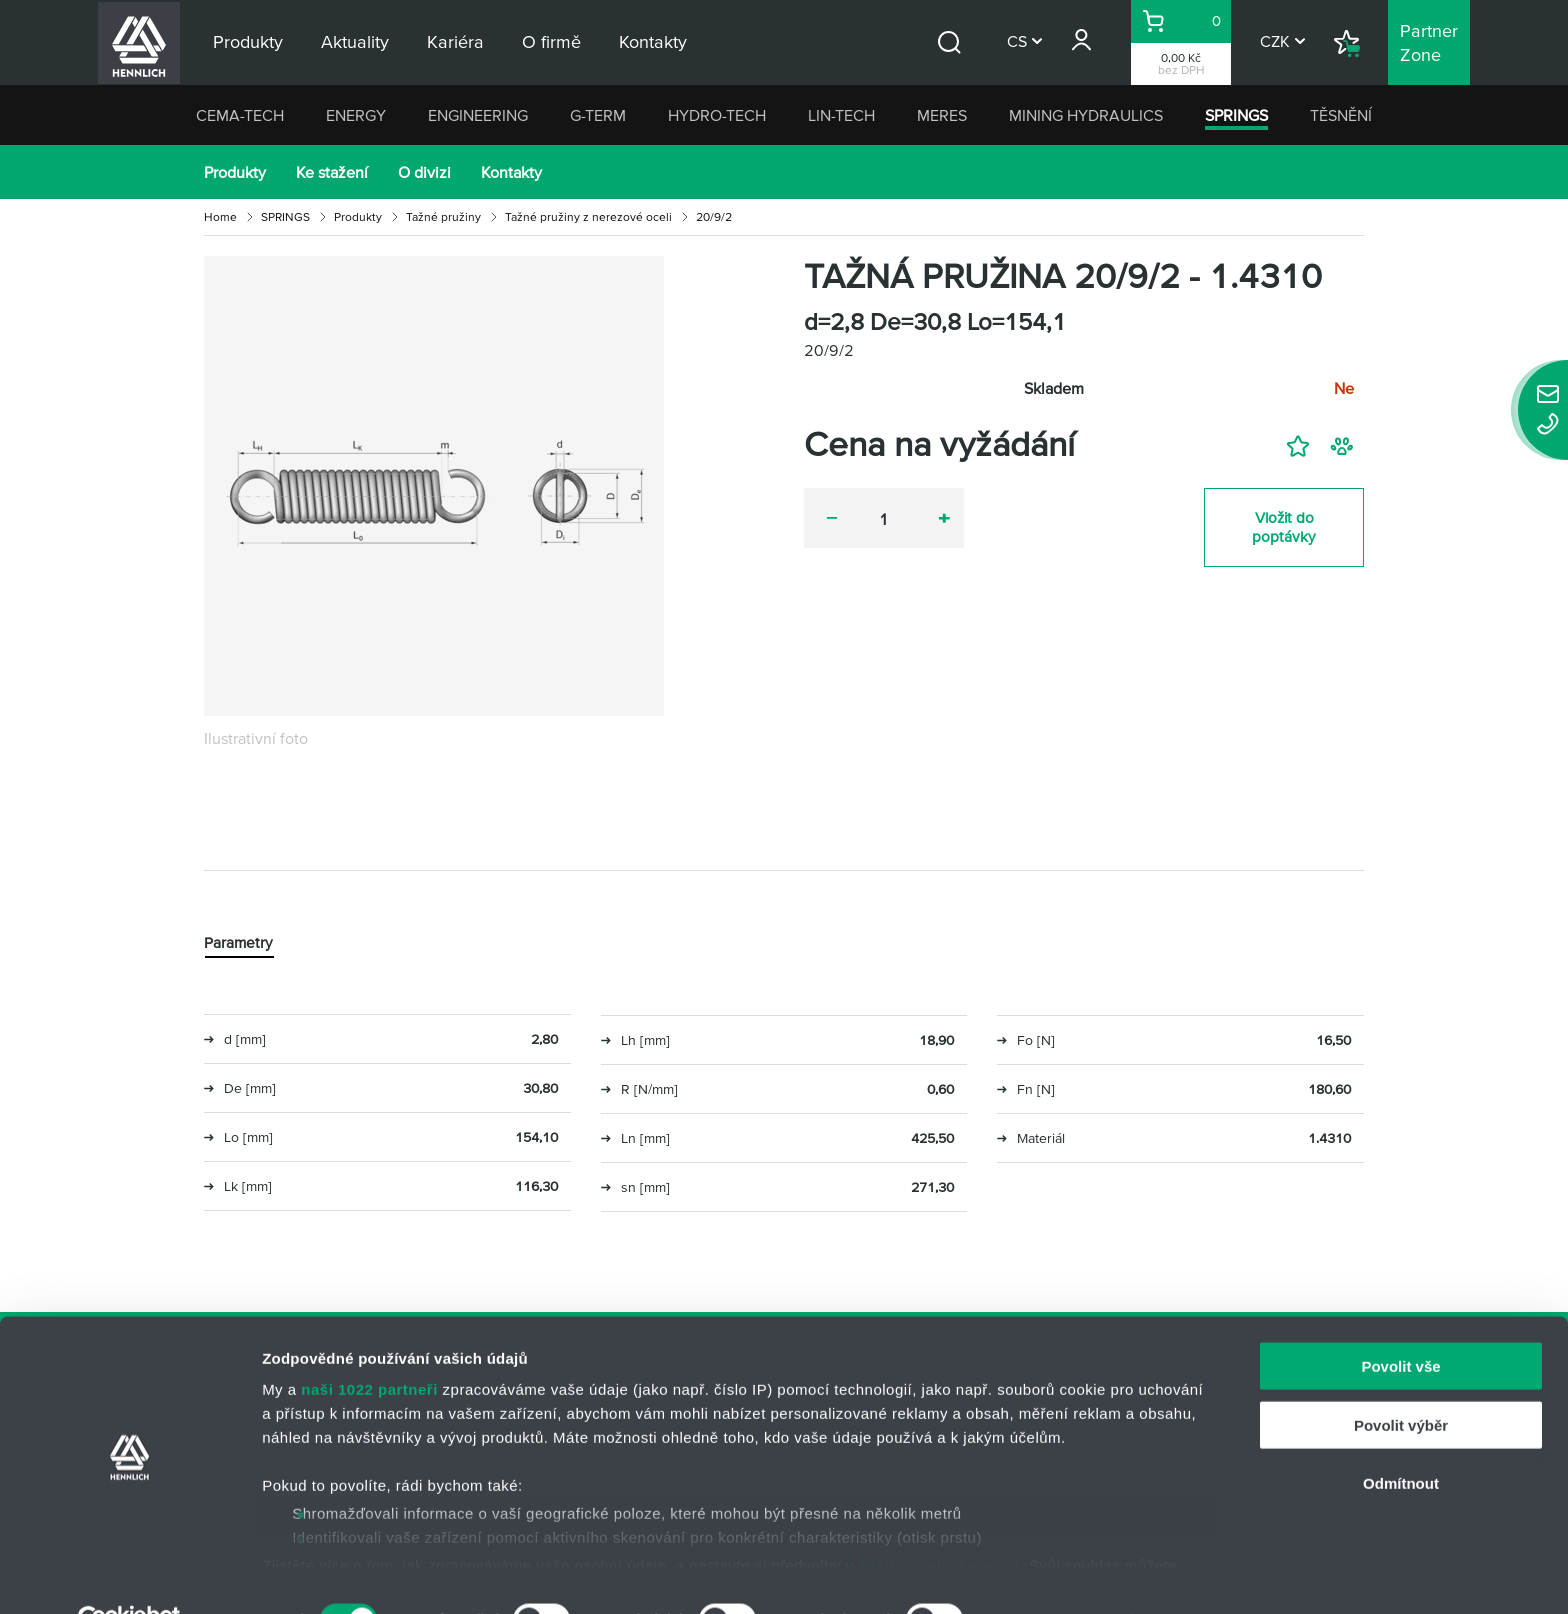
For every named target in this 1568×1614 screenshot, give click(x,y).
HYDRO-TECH (717, 115)
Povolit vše (1400, 1321)
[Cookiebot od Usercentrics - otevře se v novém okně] (129, 1575)
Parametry (239, 944)
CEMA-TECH (240, 115)
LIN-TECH (841, 115)
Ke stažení (332, 172)
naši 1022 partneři (369, 1344)
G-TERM (598, 115)
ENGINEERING (478, 115)
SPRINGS (1236, 115)
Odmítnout (1401, 1438)
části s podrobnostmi (939, 1519)
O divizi (424, 172)
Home (220, 216)
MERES (942, 115)
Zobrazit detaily (1057, 1574)
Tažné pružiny (443, 216)
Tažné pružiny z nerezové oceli (588, 216)
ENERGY (356, 115)
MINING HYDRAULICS (1086, 115)
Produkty (235, 172)
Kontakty (511, 172)
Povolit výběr (1401, 1379)
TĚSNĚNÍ (1341, 115)
